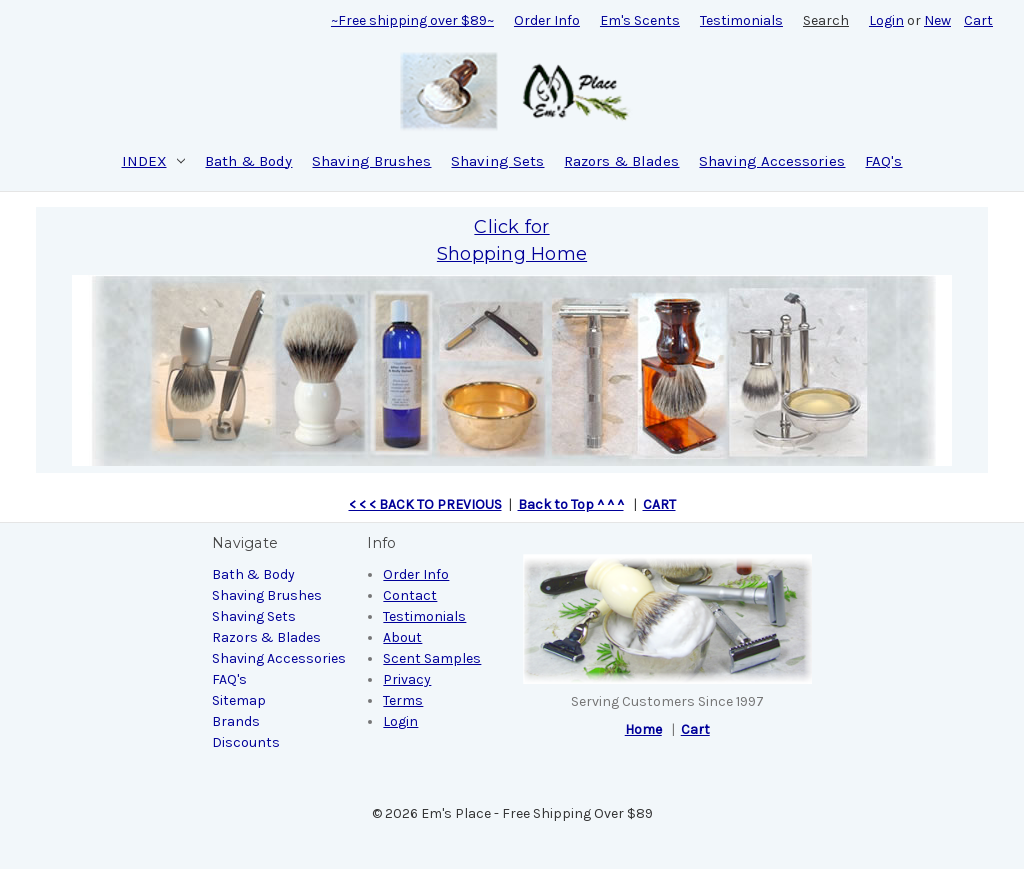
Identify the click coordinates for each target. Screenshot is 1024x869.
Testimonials (741, 20)
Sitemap (239, 700)
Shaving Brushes (371, 161)
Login (886, 20)
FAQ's (883, 161)
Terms (403, 700)
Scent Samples (432, 658)
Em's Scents (640, 20)
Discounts (246, 742)
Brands (236, 721)
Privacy (407, 679)
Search (826, 20)
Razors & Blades (621, 161)
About (402, 637)
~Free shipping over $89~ (412, 20)
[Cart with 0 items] (978, 20)
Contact (410, 595)
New (937, 20)
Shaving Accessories (772, 161)
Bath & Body (248, 161)
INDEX (154, 161)
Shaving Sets (497, 161)
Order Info (547, 20)
